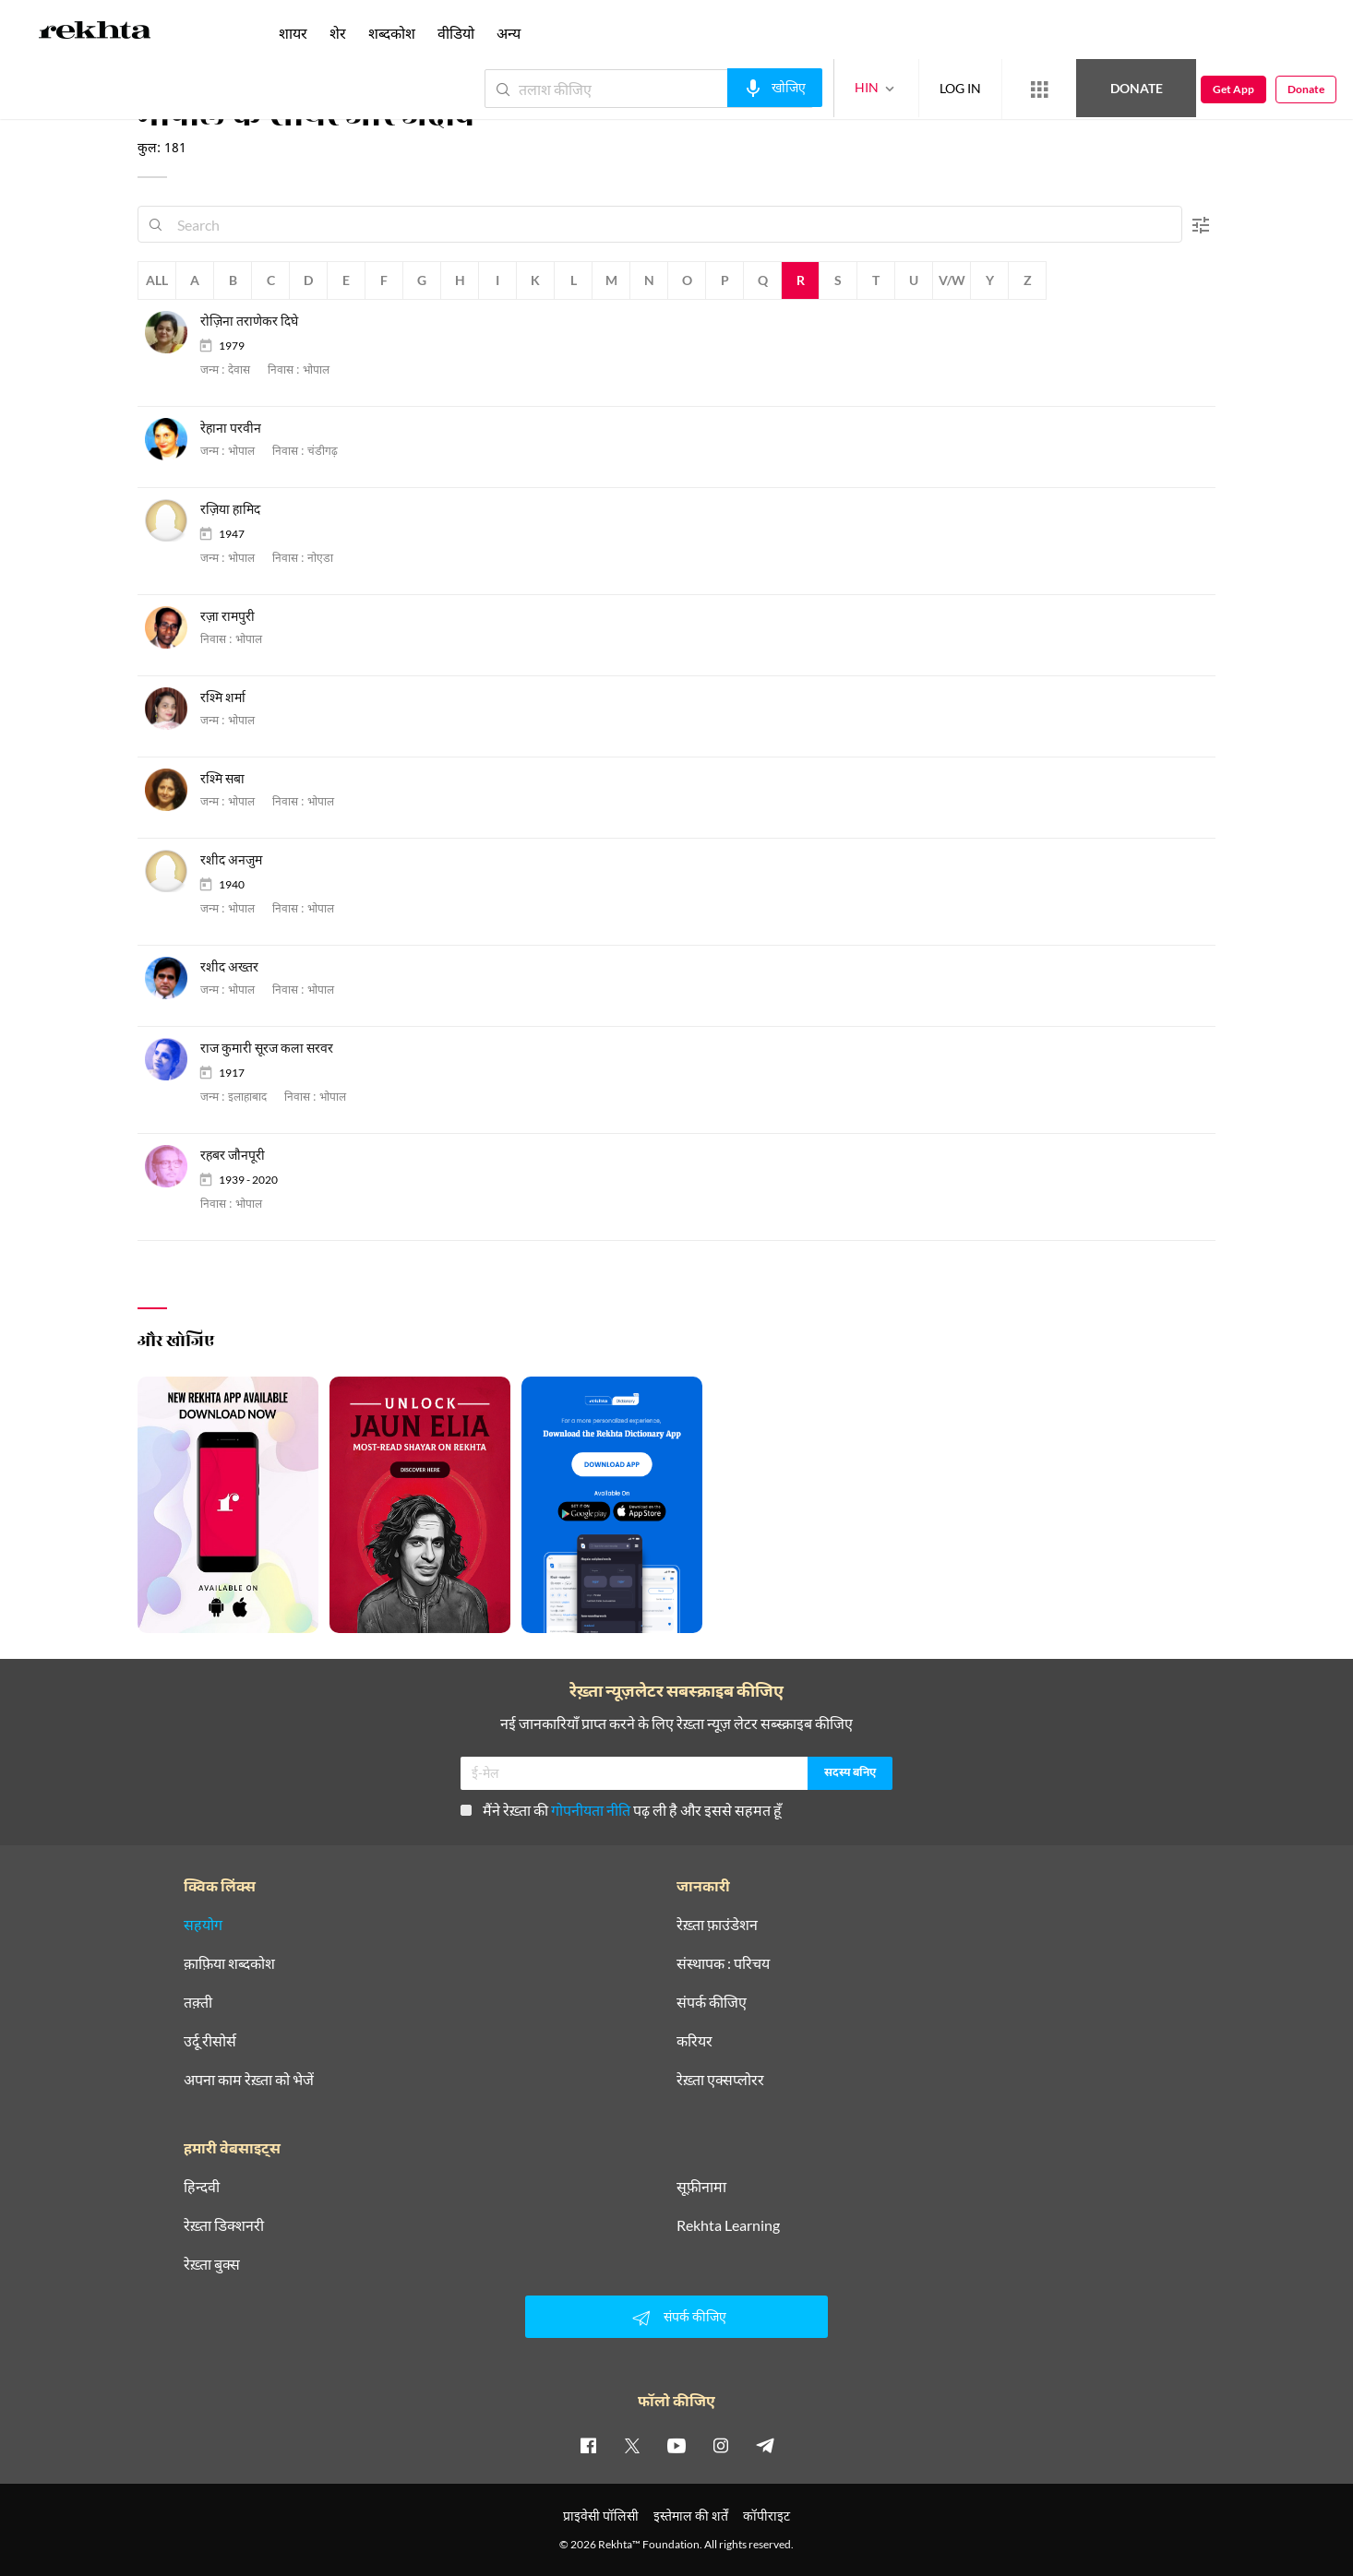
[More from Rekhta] (1039, 89)
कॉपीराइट (766, 2515)
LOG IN (960, 88)
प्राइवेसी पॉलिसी (601, 2515)
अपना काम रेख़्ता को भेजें (249, 2079)
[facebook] (588, 2445)
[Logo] (95, 33)
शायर (293, 33)
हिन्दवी (202, 2186)
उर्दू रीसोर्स (210, 2040)
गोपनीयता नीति (590, 1810)
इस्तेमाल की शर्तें (690, 2515)
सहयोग (203, 1924)
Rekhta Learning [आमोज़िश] (728, 2225)
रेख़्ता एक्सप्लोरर (720, 2079)
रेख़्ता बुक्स (212, 2264)
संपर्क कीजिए (711, 2002)
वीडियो (455, 33)
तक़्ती (198, 2002)
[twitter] (632, 2445)
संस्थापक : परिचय (723, 1963)
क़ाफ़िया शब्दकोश (229, 1963)
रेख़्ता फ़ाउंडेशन (717, 1924)
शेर (337, 33)
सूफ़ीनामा (701, 2186)
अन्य (509, 33)
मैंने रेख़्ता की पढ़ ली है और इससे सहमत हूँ (621, 1810)
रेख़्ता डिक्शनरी (224, 2225)
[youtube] (676, 2445)
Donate (1136, 88)
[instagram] (721, 2445)
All (157, 280)
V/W (952, 280)
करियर (694, 2040)
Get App (1233, 89)
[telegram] (765, 2445)
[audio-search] (774, 87)
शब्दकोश (391, 33)
